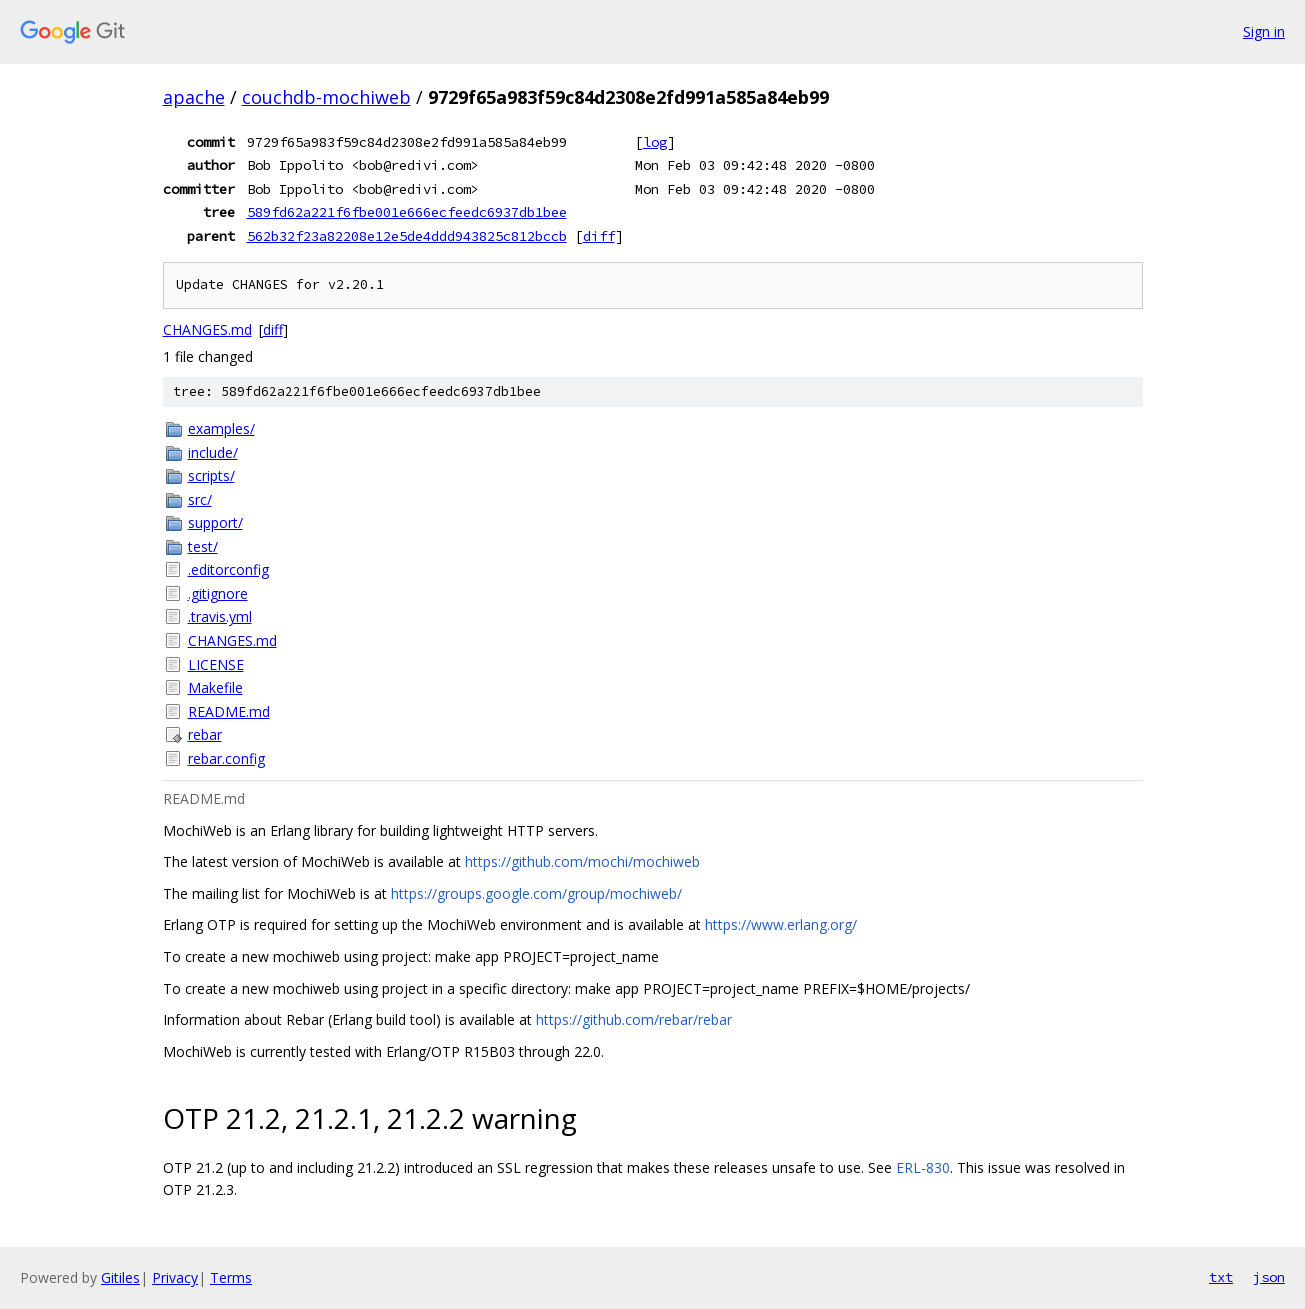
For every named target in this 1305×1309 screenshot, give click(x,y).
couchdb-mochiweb (326, 97)
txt (1221, 1277)
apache (194, 97)
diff (599, 236)
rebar (205, 734)
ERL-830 (923, 1167)
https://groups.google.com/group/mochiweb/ (536, 893)
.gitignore (218, 593)
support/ (215, 522)
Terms (231, 1277)
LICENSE (216, 664)
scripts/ (211, 475)
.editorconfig (228, 569)
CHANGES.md (207, 329)
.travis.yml (220, 616)
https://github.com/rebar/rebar (634, 1019)
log (655, 142)
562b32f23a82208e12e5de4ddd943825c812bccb (407, 236)
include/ (213, 452)
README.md (229, 711)
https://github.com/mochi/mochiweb (582, 861)
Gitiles (120, 1277)
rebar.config (226, 758)
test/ (203, 546)
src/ (200, 499)
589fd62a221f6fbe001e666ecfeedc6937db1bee (407, 212)
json (1269, 1277)
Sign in (1264, 31)
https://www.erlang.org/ (781, 924)
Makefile (215, 687)
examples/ (221, 428)
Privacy (175, 1277)
